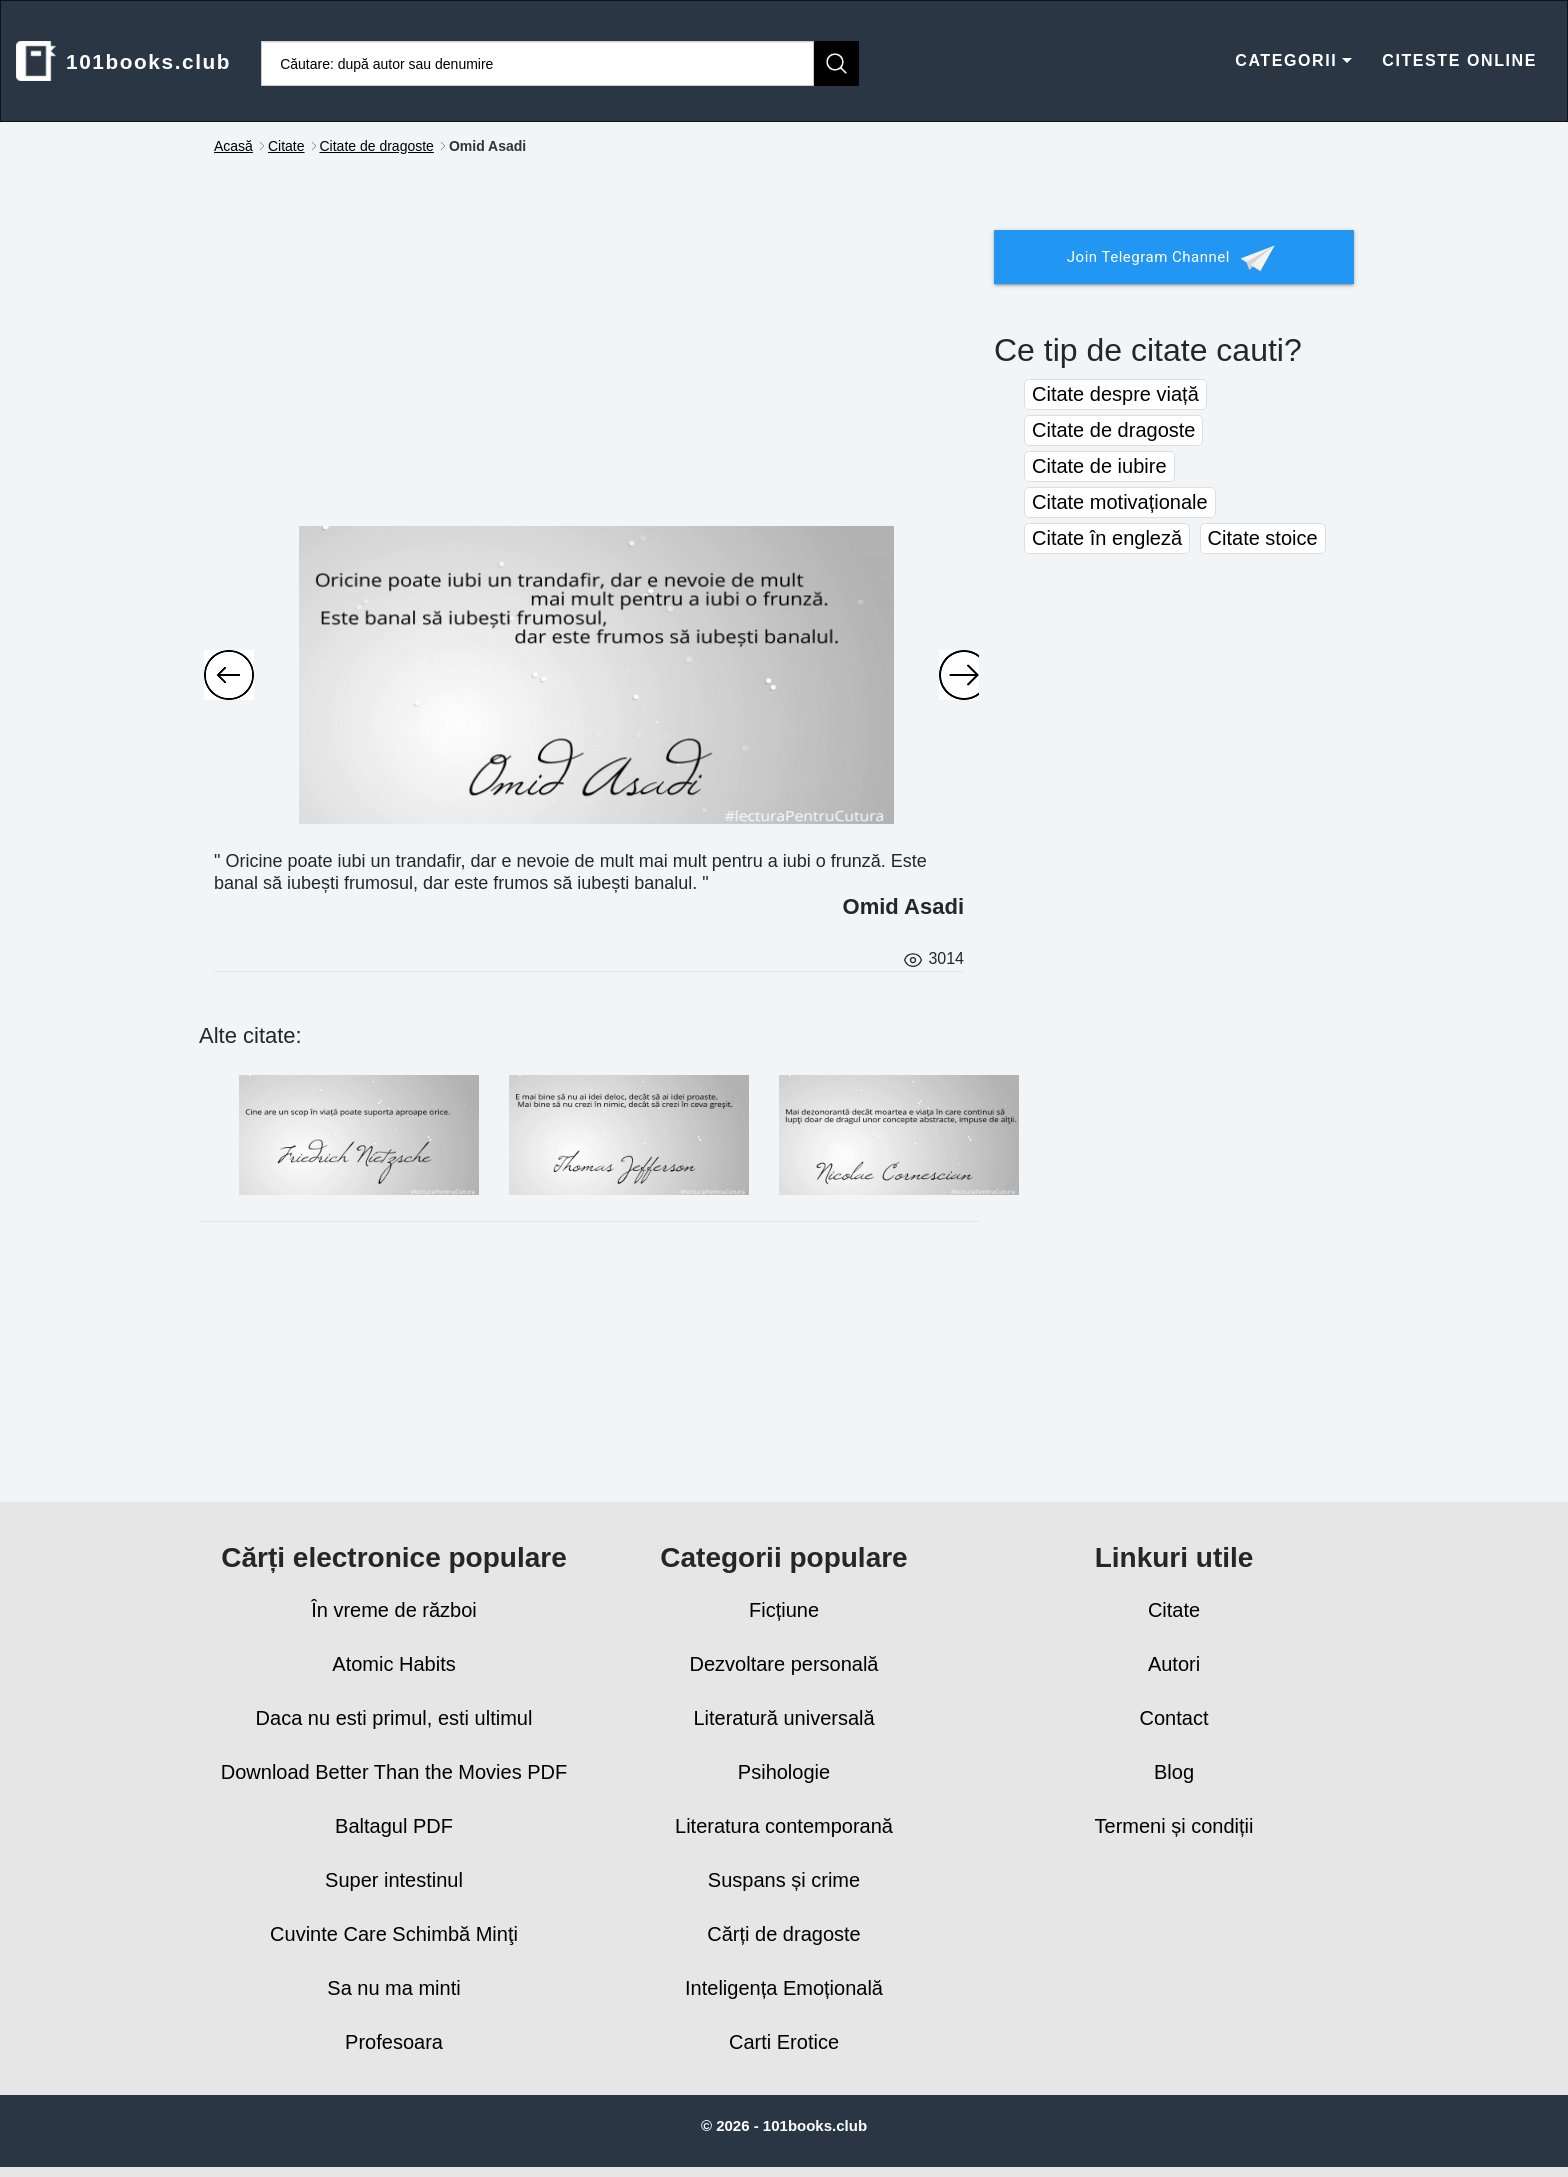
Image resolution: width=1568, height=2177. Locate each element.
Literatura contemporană (784, 1826)
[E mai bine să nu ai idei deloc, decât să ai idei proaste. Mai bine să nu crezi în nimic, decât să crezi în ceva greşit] (629, 1135)
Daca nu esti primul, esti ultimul (394, 1718)
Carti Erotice (784, 2042)
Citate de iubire (1099, 466)
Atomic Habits (393, 1664)
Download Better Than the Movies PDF (394, 1772)
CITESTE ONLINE (1459, 60)
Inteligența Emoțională (784, 1988)
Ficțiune (784, 1610)
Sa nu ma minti (393, 1988)
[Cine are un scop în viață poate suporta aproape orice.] (359, 1135)
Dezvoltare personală (784, 1664)
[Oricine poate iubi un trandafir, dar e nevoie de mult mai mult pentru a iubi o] (597, 675)
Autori (1174, 1664)
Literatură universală (783, 1718)
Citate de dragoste (1113, 430)
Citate (1174, 1610)
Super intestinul (394, 1880)
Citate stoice (1263, 538)
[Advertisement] (589, 360)
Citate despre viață (1115, 394)
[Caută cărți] (537, 63)
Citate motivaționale (1120, 502)
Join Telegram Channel (1174, 258)
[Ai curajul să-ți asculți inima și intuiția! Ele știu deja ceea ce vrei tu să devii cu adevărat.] (229, 675)
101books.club (123, 61)
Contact (1174, 1718)
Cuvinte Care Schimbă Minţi (394, 1934)
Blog (1174, 1772)
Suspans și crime (784, 1880)
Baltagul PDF (394, 1826)
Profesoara (394, 2042)
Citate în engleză (1107, 538)
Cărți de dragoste (783, 1934)
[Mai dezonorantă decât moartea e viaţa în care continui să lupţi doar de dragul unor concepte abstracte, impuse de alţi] (899, 1135)
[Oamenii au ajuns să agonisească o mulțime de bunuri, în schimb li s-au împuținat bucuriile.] (964, 675)
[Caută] (836, 63)
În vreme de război (394, 1610)
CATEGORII (1293, 60)
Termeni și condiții (1174, 1826)
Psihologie (784, 1772)
